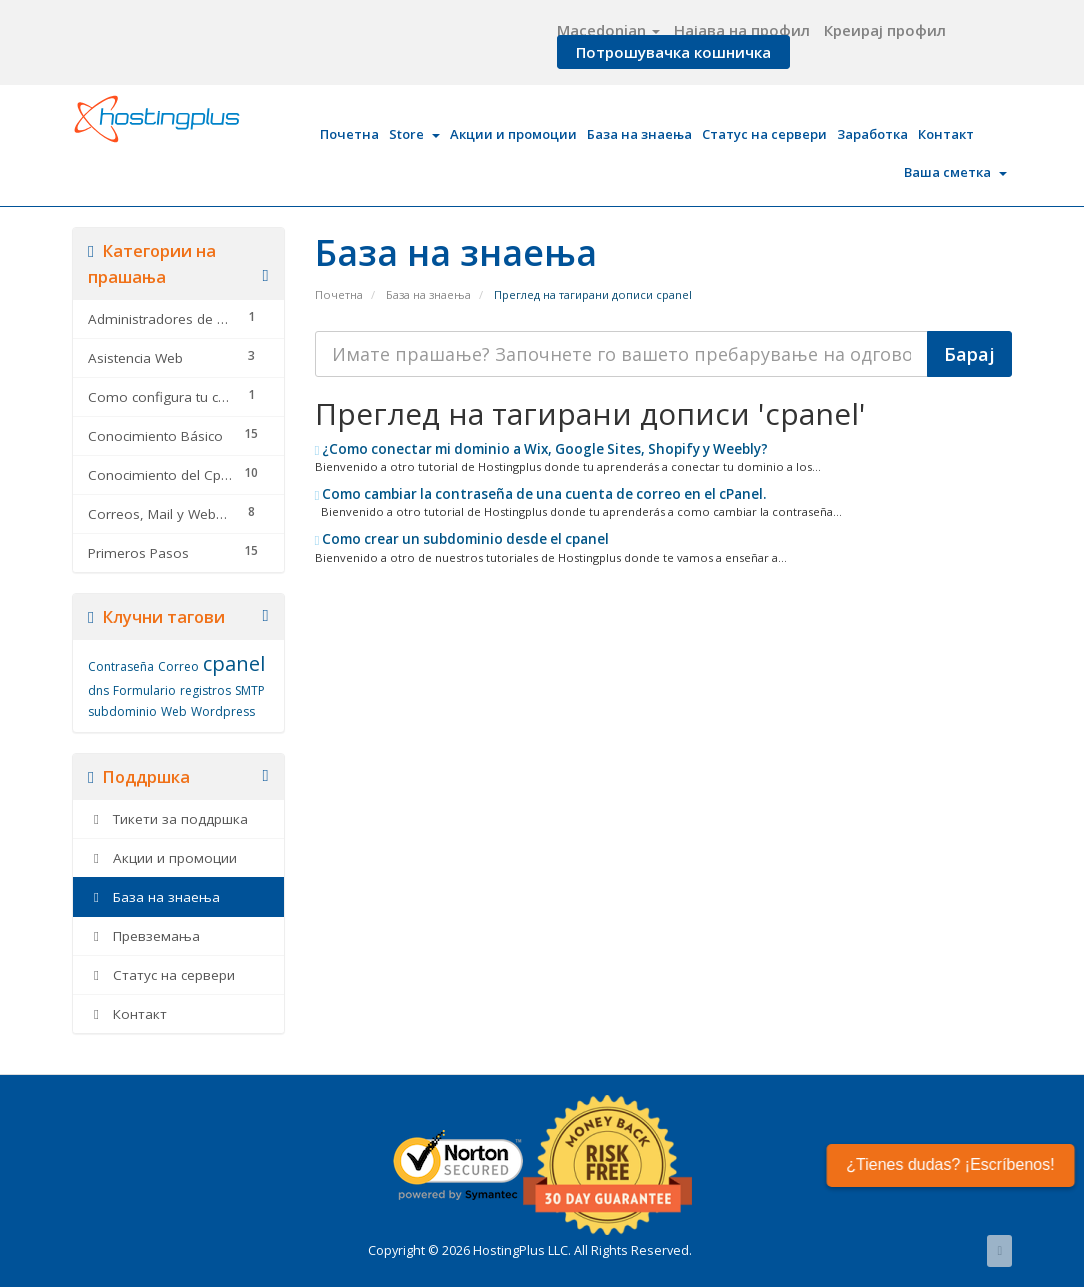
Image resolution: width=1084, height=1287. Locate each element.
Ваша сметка (955, 172)
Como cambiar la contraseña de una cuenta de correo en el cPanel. (541, 494)
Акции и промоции (513, 134)
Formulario (144, 690)
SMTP (250, 690)
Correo (178, 666)
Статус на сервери (764, 134)
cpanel (234, 663)
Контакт (946, 134)
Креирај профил (885, 30)
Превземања (144, 936)
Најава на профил (742, 30)
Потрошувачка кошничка (673, 52)
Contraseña (121, 666)
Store (414, 134)
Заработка (872, 134)
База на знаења (639, 134)
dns (98, 690)
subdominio (122, 711)
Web (174, 711)
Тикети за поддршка (168, 819)
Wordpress (223, 711)
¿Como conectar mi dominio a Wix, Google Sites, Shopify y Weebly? (542, 449)
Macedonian (608, 30)
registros (205, 690)
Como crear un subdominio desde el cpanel (462, 539)
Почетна (349, 134)
